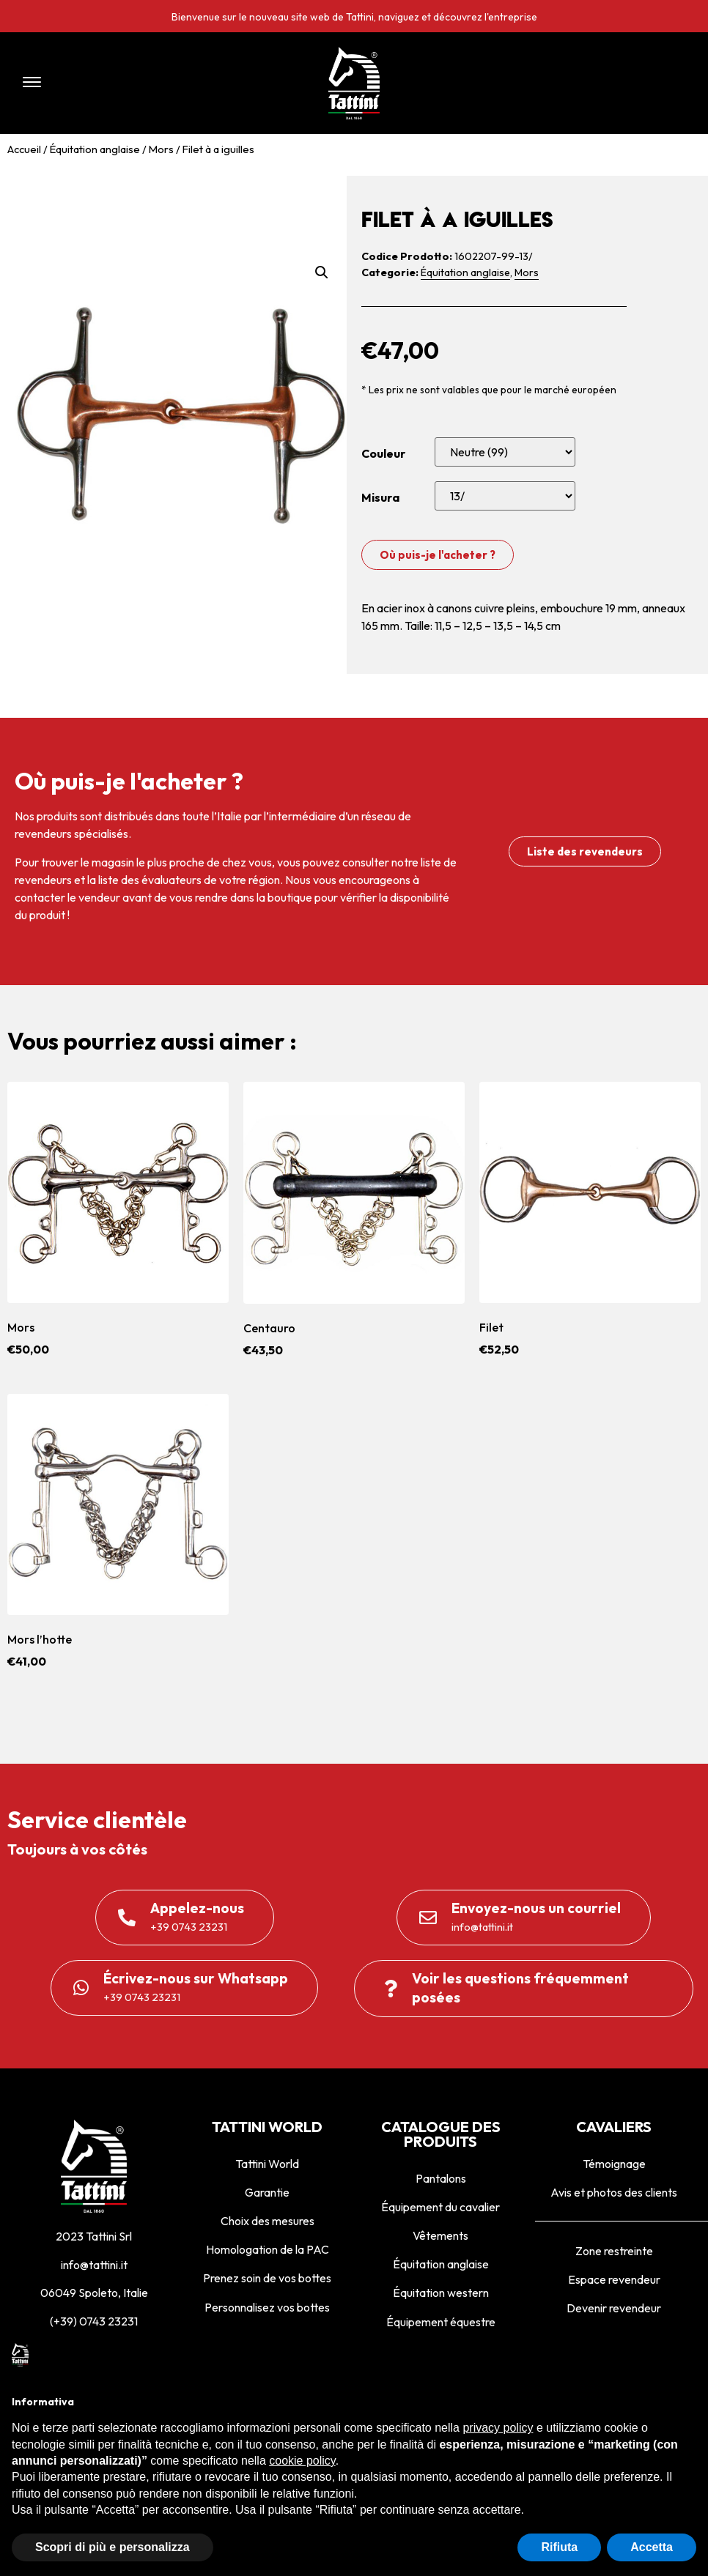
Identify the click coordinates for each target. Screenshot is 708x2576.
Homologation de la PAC (267, 2249)
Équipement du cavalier (440, 2207)
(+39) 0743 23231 (94, 2321)
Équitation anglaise (95, 149)
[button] (145, 83)
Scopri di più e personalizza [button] (112, 2547)
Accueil (24, 149)
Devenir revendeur (614, 2308)
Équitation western (441, 2292)
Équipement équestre (440, 2322)
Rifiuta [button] (559, 2547)
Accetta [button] (651, 2547)
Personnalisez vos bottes (267, 2307)
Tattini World (267, 2163)
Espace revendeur (614, 2279)
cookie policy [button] (302, 2460)
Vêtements (440, 2235)
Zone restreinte (614, 2250)
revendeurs (43, 879)
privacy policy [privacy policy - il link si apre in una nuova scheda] (497, 2427)
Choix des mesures (267, 2220)
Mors (161, 149)
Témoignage (614, 2163)
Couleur (383, 453)
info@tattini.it (94, 2264)
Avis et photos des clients (613, 2192)
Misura (380, 497)
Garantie (267, 2192)
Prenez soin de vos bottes (267, 2278)
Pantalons (441, 2178)
